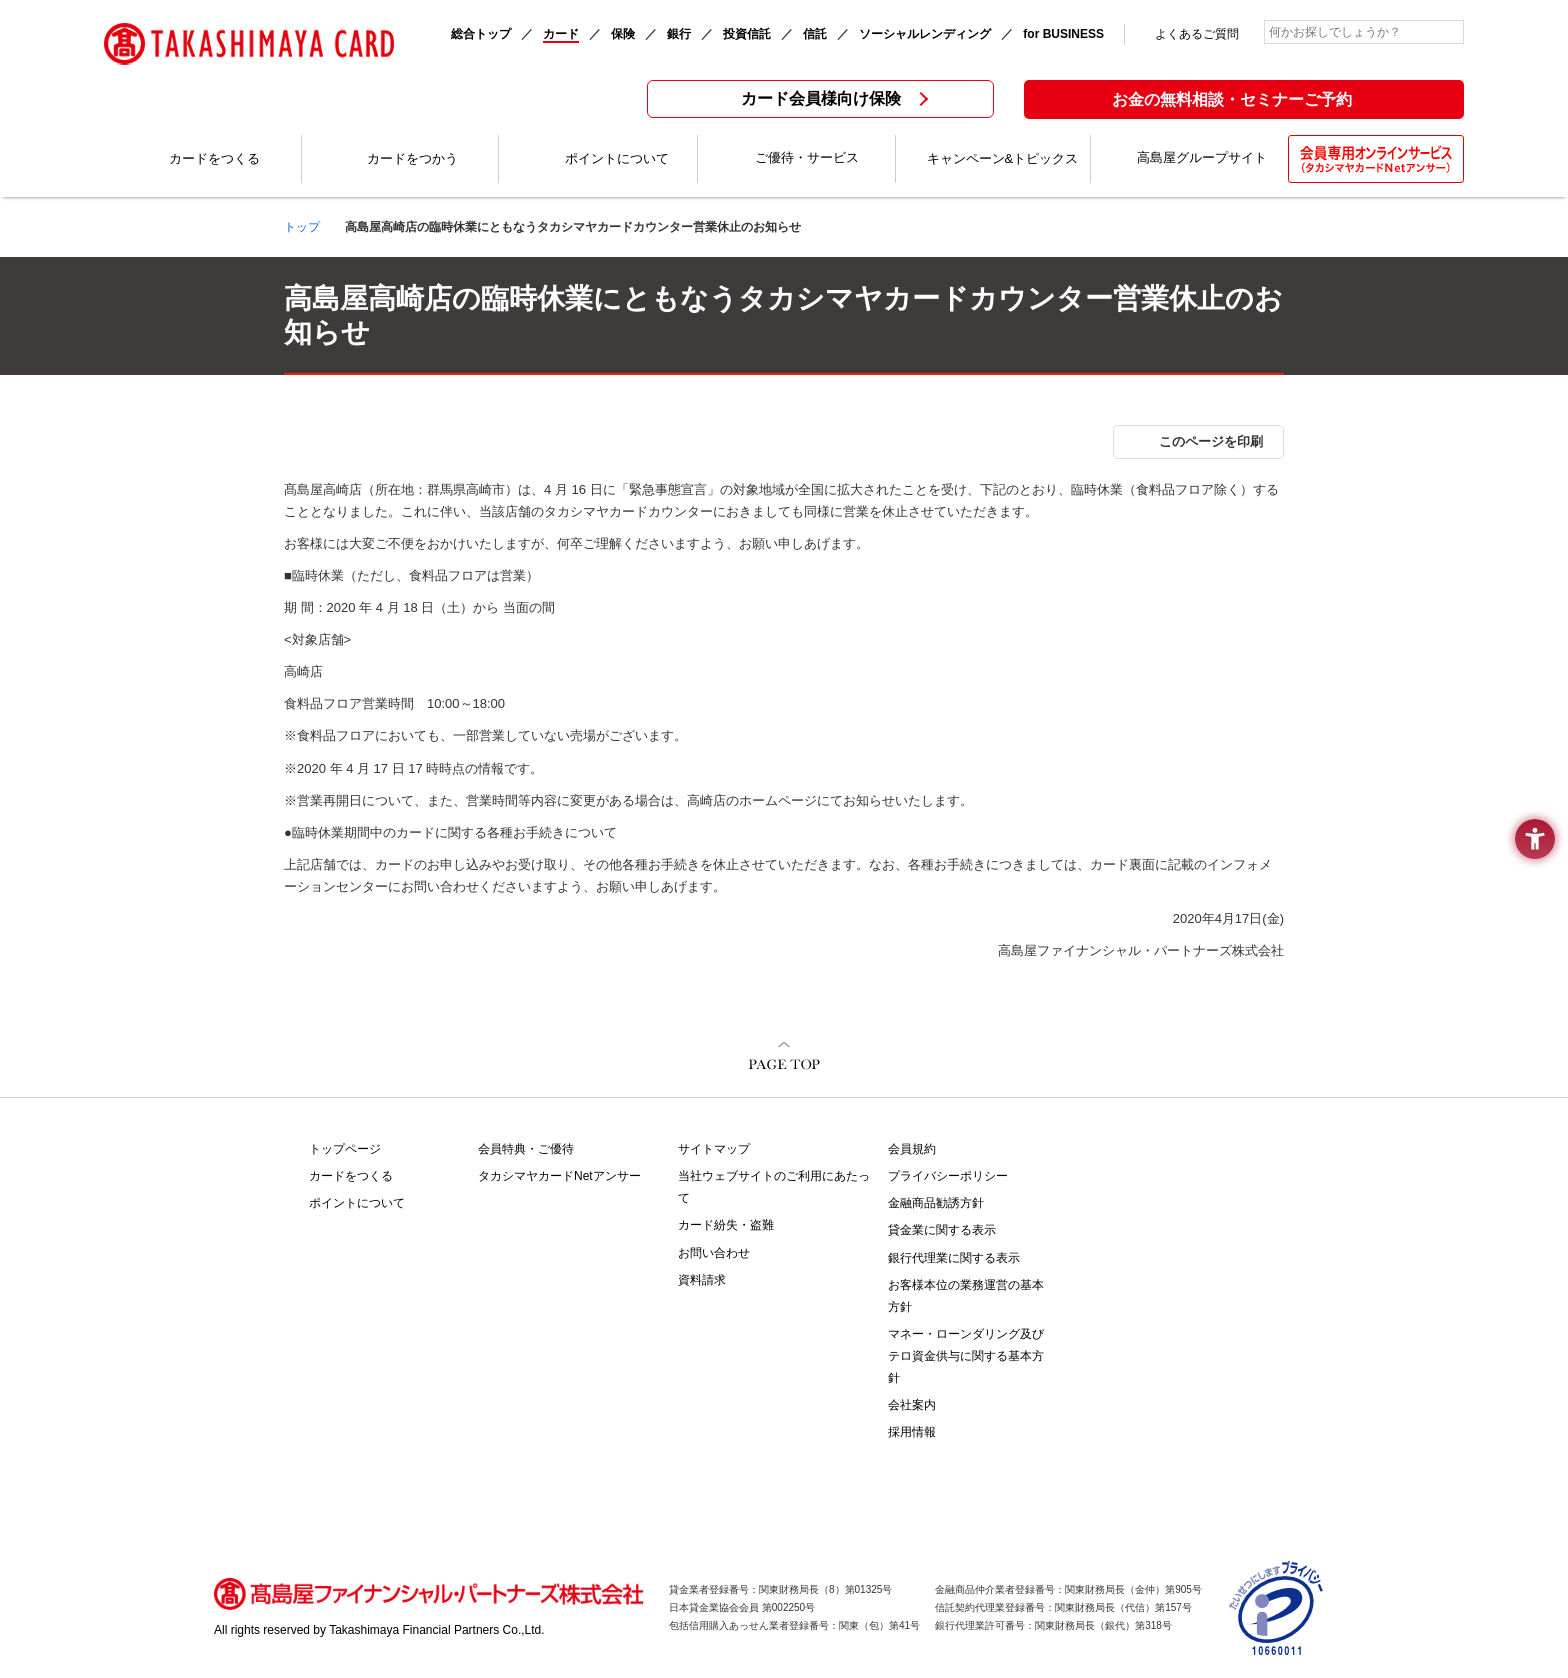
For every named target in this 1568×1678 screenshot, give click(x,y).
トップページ (345, 1149)
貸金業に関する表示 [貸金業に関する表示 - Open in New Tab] (942, 1230)
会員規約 (912, 1149)
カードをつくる (351, 1176)
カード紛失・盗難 (726, 1225)
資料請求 (702, 1280)
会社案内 (912, 1405)
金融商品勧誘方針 (936, 1203)
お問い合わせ (714, 1253)
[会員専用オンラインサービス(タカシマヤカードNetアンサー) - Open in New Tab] (1376, 159)
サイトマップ (714, 1149)
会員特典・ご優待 (526, 1149)
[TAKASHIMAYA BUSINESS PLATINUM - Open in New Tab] (1160, 1239)
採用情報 (912, 1432)
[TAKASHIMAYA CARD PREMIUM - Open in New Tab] (1160, 1197)
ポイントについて (357, 1203)
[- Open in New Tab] (1277, 1646)
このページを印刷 (1211, 441)
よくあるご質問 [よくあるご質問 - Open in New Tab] (1197, 34)
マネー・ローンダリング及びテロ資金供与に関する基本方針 (966, 1356)
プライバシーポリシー (948, 1176)
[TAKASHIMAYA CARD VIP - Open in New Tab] (1160, 1161)
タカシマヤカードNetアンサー (559, 1176)
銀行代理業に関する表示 (954, 1258)
